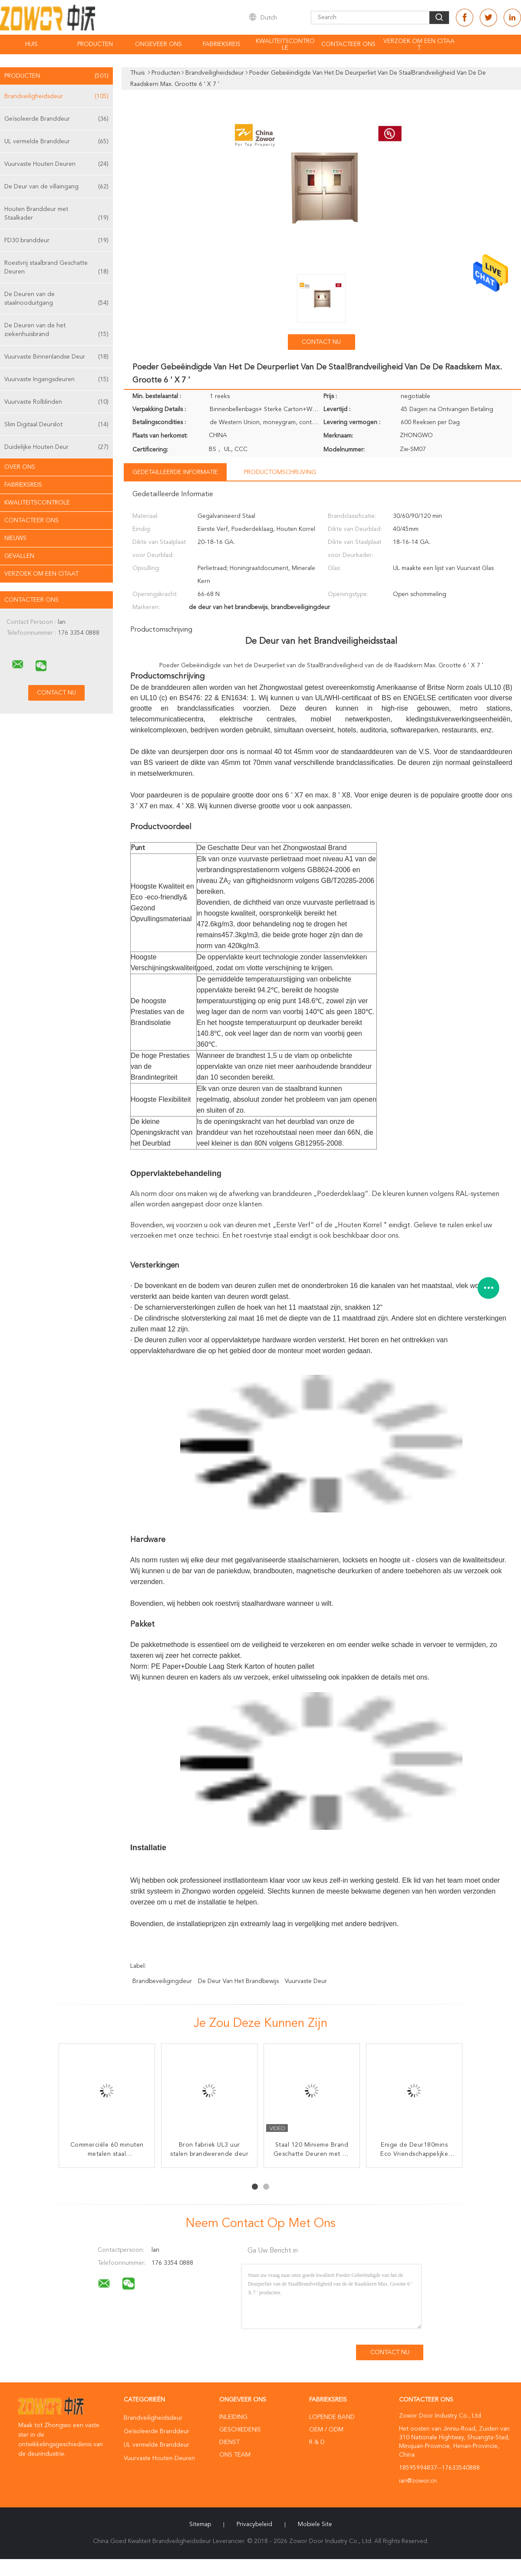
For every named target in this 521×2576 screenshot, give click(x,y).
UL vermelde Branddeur (56, 141)
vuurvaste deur (306, 1981)
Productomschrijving (280, 472)
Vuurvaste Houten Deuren (56, 164)
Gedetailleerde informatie (175, 472)
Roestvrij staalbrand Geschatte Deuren (56, 268)
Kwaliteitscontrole (285, 44)
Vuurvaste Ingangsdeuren (56, 379)
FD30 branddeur (56, 240)
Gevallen (19, 556)
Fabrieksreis (222, 44)
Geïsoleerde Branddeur (56, 119)
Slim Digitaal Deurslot (56, 424)
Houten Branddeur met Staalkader (56, 214)
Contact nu (321, 342)
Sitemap (200, 2524)
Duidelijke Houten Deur (56, 447)
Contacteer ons (348, 44)
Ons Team (235, 2455)
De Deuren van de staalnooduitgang (56, 299)
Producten (95, 44)
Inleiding (233, 2417)
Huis (31, 44)
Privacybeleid (254, 2524)
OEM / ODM (326, 2430)
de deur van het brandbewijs (238, 1981)
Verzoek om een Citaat (419, 44)
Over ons (19, 467)
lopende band (332, 2417)
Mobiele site (315, 2524)
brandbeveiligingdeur (162, 1981)
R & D (317, 2442)
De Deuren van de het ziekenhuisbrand (56, 331)
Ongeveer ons (158, 44)
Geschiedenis (240, 2430)
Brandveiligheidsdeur (56, 96)
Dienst (229, 2442)
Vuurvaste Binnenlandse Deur (56, 356)
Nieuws (15, 538)
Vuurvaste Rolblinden (56, 402)
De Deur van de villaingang (56, 186)
